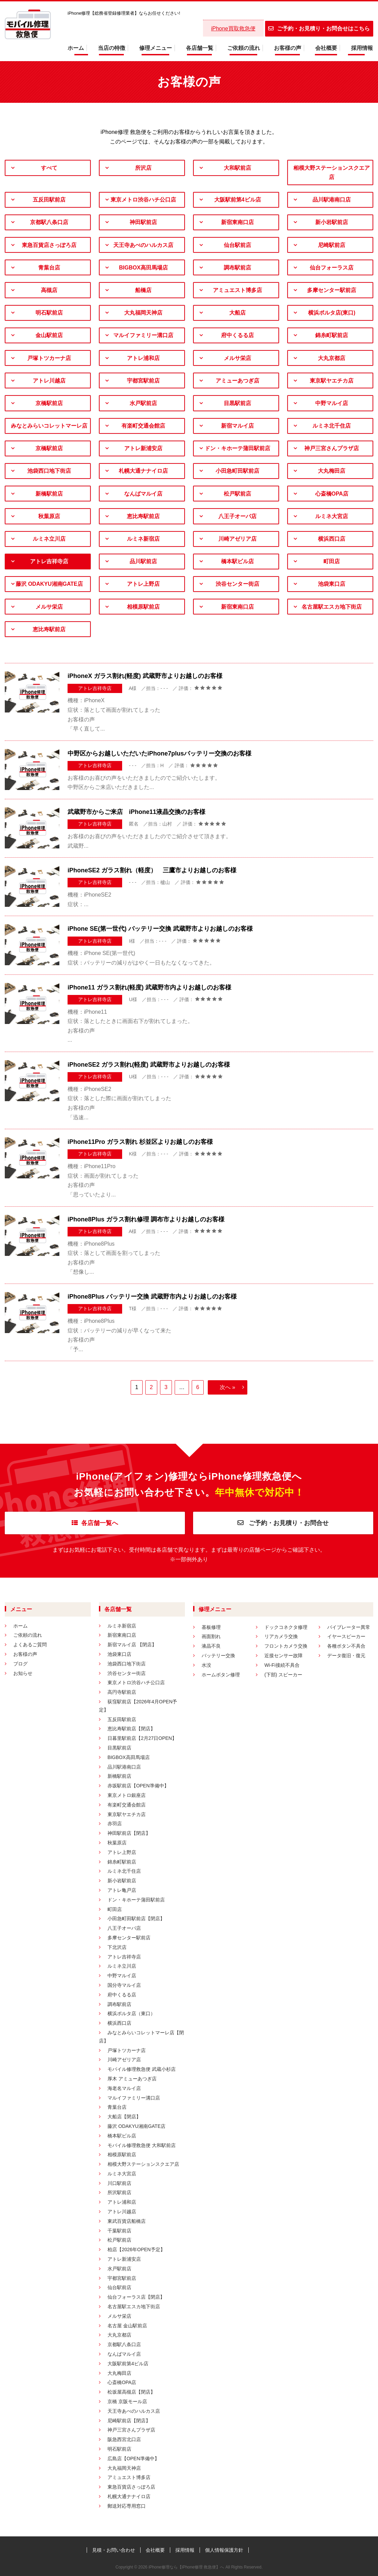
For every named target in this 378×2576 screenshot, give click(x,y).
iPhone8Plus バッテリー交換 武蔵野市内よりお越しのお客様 (152, 1296)
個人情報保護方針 (224, 2550)
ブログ (20, 1663)
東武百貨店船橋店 (126, 2221)
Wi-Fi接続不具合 (282, 1665)
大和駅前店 (237, 168)
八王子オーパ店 (237, 516)
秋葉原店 (49, 516)
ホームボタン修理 (221, 1674)
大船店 (237, 313)
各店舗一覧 (199, 48)
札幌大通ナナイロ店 (143, 471)
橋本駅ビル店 (237, 561)
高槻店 (49, 290)
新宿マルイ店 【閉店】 (132, 1644)
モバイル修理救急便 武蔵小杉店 (141, 2069)
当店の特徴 (111, 48)
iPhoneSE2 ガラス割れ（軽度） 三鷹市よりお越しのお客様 (152, 870)
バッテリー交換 (218, 1655)
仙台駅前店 (237, 245)
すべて (49, 168)
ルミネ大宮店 (331, 516)
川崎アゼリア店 (237, 539)
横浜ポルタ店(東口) (331, 313)
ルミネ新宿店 (143, 539)
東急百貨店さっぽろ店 (49, 245)
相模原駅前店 (143, 607)
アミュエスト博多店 (237, 290)
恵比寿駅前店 (143, 516)
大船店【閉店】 (124, 2116)
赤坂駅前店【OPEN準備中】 (138, 1785)
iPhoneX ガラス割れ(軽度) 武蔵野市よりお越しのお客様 (145, 676)
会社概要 (326, 48)
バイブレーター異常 (348, 1627)
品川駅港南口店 (331, 200)
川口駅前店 (119, 2183)
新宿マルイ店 (237, 426)
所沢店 (143, 168)
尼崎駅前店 (331, 245)
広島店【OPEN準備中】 (133, 2458)
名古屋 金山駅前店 (127, 2325)
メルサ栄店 (237, 358)
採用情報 (362, 48)
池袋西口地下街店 (49, 471)
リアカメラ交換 (281, 1636)
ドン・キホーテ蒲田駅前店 (237, 448)
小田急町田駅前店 (237, 471)
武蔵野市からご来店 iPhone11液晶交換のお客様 (136, 811)
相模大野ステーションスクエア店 (331, 172)
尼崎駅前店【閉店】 (128, 2420)
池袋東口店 (331, 584)
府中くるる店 (237, 335)
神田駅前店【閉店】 (128, 1833)
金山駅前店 (49, 335)
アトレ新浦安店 (143, 448)
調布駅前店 (237, 268)
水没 (206, 1665)
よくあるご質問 (30, 1644)
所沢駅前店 (119, 2192)
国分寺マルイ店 (124, 1985)
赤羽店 (114, 1823)
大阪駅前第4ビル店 (237, 200)
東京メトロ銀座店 (126, 1795)
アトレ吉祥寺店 (49, 561)
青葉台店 (49, 268)
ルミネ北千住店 (331, 426)
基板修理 (211, 1627)
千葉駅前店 (119, 2230)
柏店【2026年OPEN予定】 (136, 2249)
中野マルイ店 (331, 403)
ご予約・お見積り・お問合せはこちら (319, 28)
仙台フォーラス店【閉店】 (136, 2297)
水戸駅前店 (143, 403)
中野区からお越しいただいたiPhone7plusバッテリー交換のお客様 (159, 753)
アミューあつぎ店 (237, 381)
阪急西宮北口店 (124, 2439)
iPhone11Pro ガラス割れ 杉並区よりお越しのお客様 (140, 1141)
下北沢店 (117, 1947)
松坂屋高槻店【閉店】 (131, 2392)
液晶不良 (211, 1646)
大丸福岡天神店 (143, 313)
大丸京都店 (331, 358)
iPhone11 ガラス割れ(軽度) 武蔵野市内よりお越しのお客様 (149, 987)
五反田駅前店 (49, 200)
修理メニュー (155, 48)
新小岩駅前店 (331, 222)
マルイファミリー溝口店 (143, 335)
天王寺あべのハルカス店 (143, 245)
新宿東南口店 (237, 222)
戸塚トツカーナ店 (49, 358)
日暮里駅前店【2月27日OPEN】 (142, 1738)
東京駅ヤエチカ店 (331, 381)
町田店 (331, 561)
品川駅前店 (143, 561)
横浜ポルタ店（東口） (131, 2013)
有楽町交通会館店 (143, 426)
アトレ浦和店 (143, 358)
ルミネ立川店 (49, 539)
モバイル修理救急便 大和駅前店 (141, 2145)
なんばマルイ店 (143, 494)
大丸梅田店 (331, 471)
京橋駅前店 (49, 403)
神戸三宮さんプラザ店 (331, 448)
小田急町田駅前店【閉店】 (136, 1918)
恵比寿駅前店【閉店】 (131, 1728)
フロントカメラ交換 (285, 1646)
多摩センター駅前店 (331, 290)
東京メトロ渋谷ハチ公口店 (143, 200)
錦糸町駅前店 (331, 335)
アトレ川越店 (49, 381)
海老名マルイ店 (124, 2088)
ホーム (76, 48)
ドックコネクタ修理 (285, 1627)
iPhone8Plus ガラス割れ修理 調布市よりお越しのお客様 (146, 1219)
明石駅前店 (49, 313)
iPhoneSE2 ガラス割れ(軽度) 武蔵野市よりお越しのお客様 (149, 1064)
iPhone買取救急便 (233, 28)
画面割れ (211, 1636)
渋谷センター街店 (237, 584)
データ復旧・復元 (346, 1655)
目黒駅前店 (237, 403)
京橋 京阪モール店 (127, 2401)
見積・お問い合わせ (113, 2550)
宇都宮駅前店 (143, 381)
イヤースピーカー (346, 1636)
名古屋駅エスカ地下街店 (332, 607)
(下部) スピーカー (283, 1674)
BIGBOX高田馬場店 (143, 268)
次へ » (227, 1387)
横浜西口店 (331, 539)
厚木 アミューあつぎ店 (132, 2078)
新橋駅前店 (49, 494)
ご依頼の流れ (243, 48)
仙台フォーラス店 (331, 268)
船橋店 (143, 290)
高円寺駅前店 (121, 1692)
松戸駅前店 (237, 494)
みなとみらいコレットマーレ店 (49, 426)
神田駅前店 (143, 222)
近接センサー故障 (283, 1655)
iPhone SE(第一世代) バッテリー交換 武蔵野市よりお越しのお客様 (160, 928)
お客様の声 (287, 48)
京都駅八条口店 (49, 222)
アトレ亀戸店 (121, 1890)
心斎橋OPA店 (331, 494)
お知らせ (22, 1673)
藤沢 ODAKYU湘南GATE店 (49, 584)
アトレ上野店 (143, 584)
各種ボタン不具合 (346, 1646)
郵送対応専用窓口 (126, 2506)
